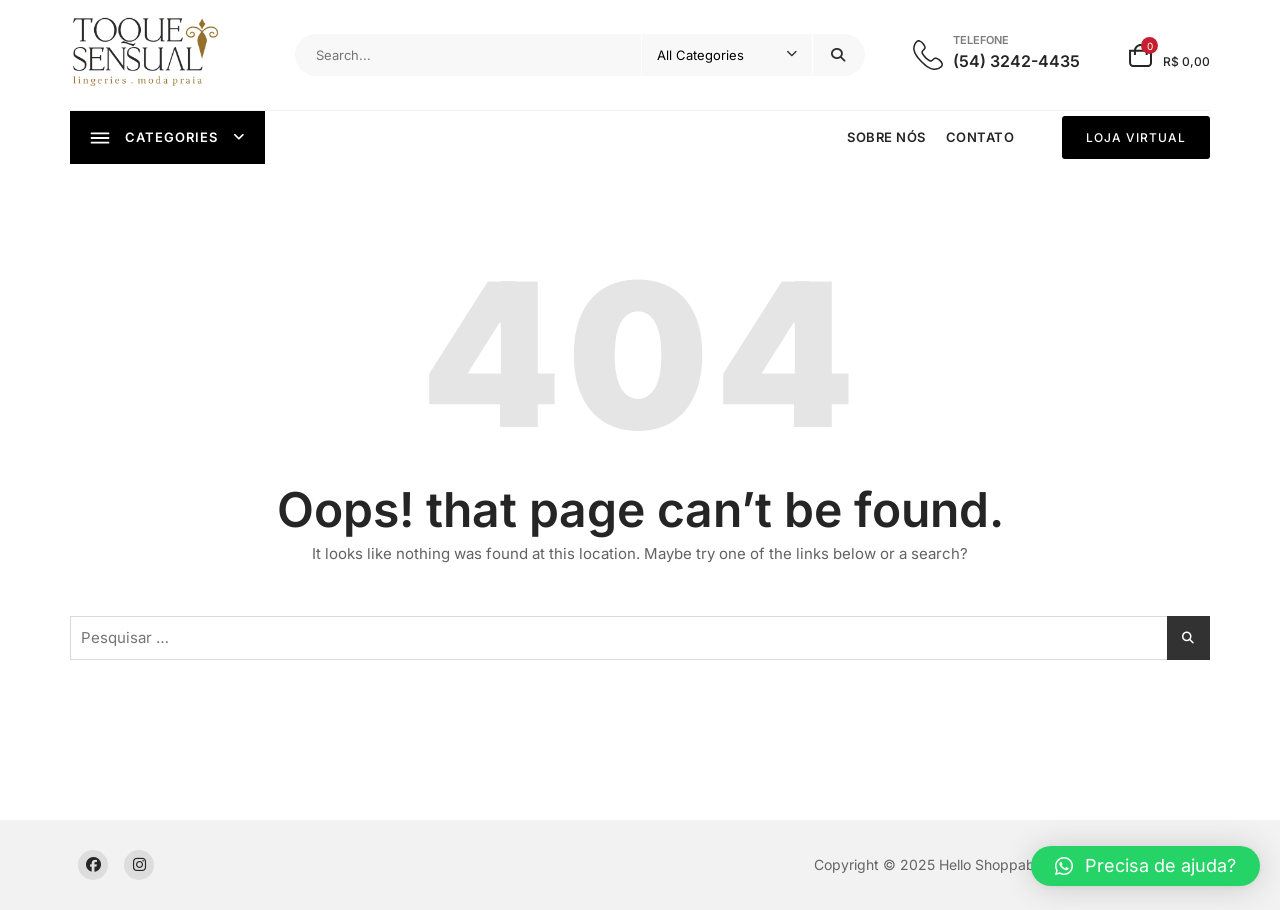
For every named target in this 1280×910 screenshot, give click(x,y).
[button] (1145, 866)
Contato (980, 137)
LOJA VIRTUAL (1136, 137)
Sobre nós (886, 137)
